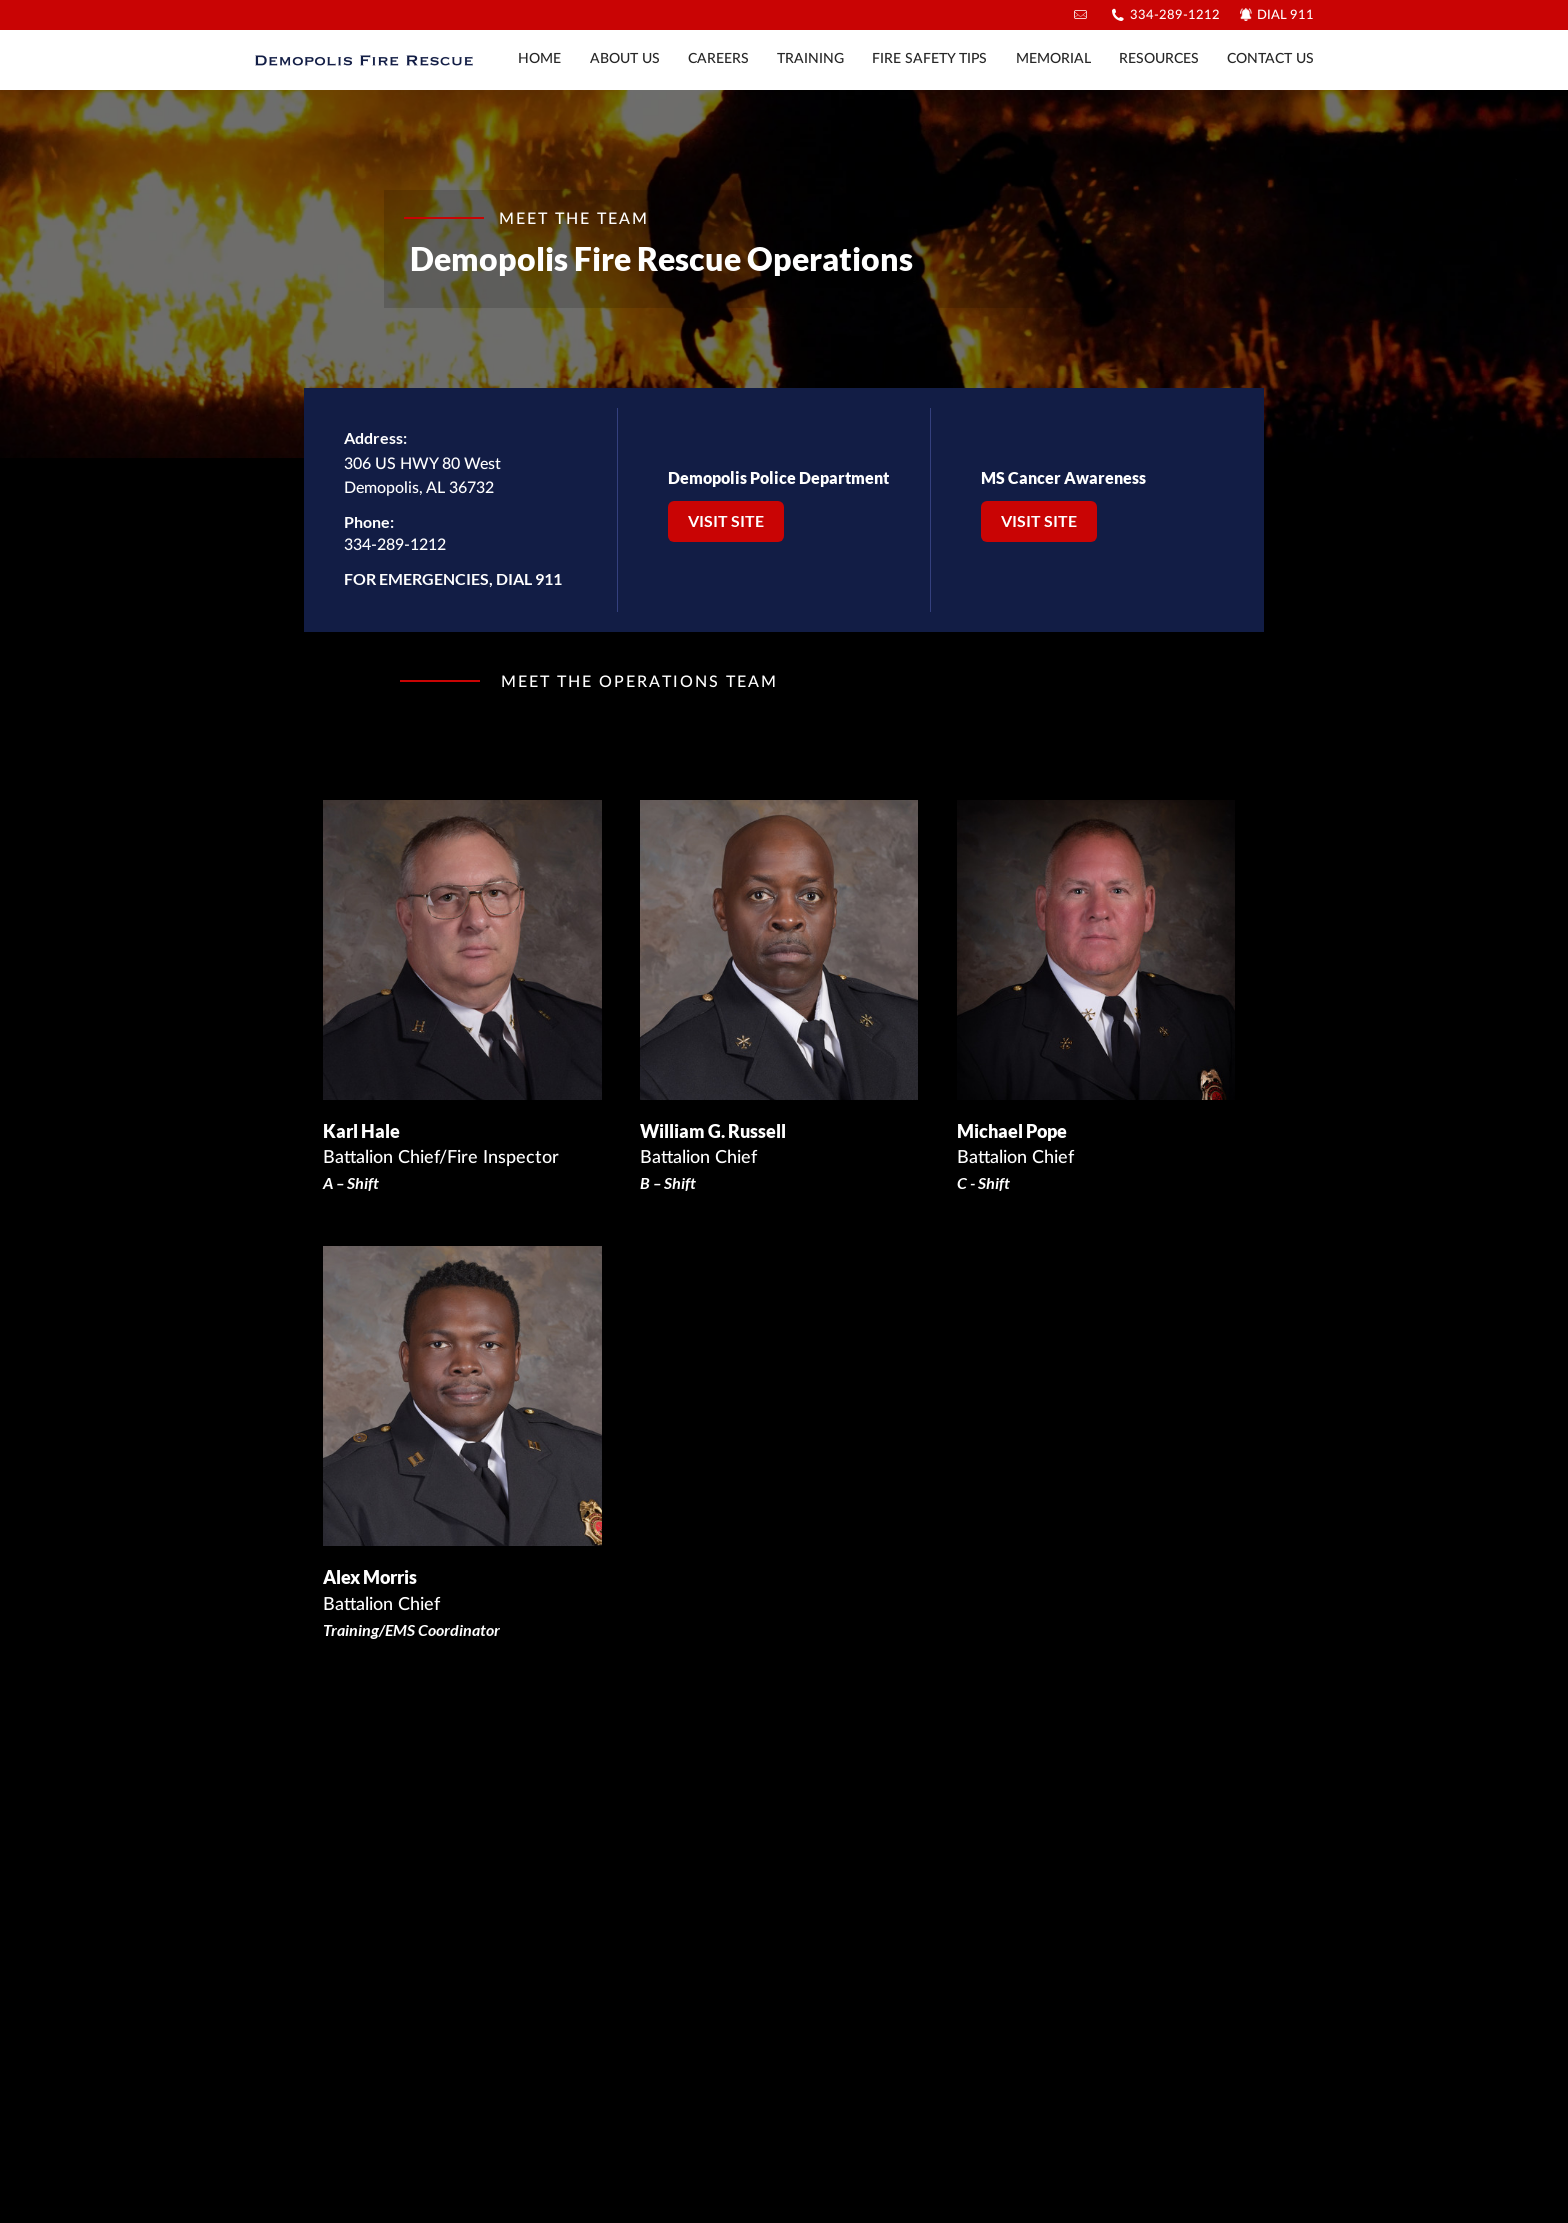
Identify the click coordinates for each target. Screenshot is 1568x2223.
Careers (718, 59)
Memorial (1053, 59)
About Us (625, 59)
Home (539, 59)
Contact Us (1270, 59)
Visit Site (726, 520)
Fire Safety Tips (929, 59)
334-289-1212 (1175, 15)
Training (810, 59)
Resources (1159, 59)
